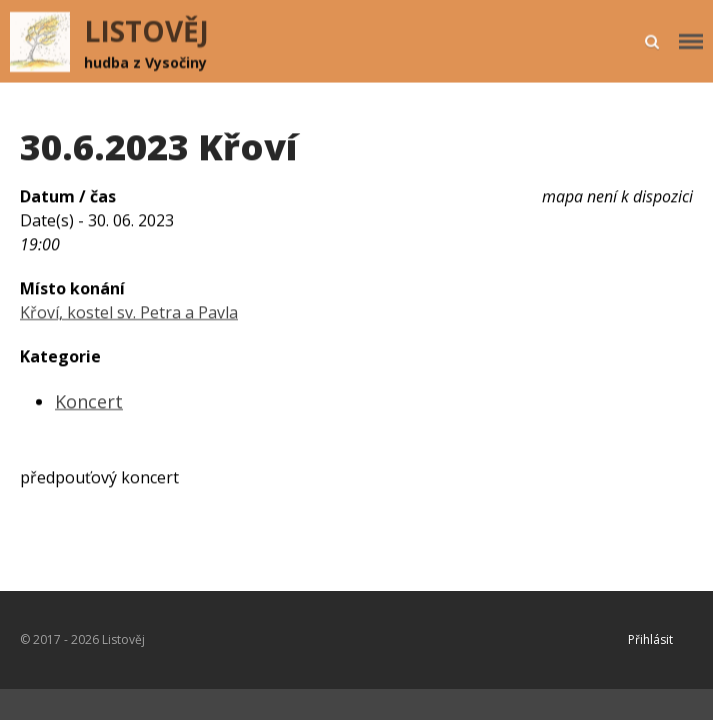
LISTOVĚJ (146, 31)
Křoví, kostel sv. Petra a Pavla (129, 313)
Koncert (89, 402)
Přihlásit (650, 639)
